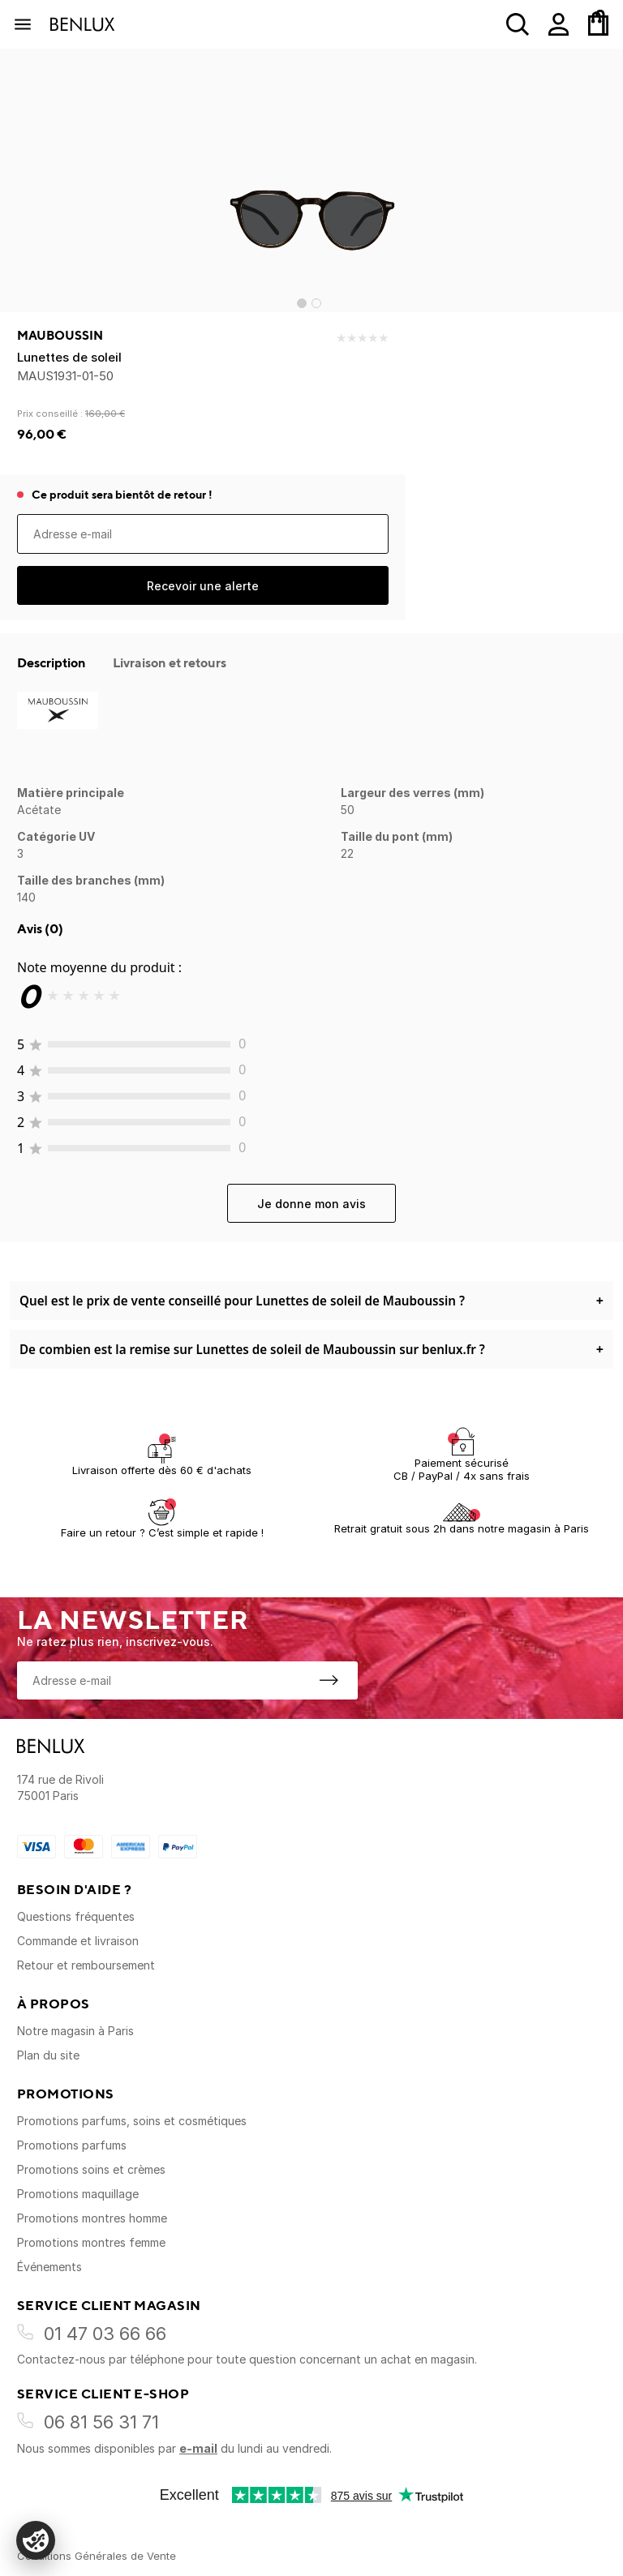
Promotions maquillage (78, 2194)
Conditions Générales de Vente (96, 2555)
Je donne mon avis (311, 1204)
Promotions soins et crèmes (91, 2169)
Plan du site (48, 2055)
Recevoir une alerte (203, 586)
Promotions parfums (72, 2145)
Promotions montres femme (91, 2242)
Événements (49, 2267)
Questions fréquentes (76, 1916)
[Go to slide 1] (302, 303)
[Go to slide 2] (316, 303)
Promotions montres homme (92, 2218)
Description (52, 662)
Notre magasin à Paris (75, 2031)
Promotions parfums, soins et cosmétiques (132, 2121)
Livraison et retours (169, 662)
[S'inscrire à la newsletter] (328, 1680)
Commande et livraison (78, 1941)
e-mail (198, 2448)
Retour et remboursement (86, 1965)
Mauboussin (60, 335)
